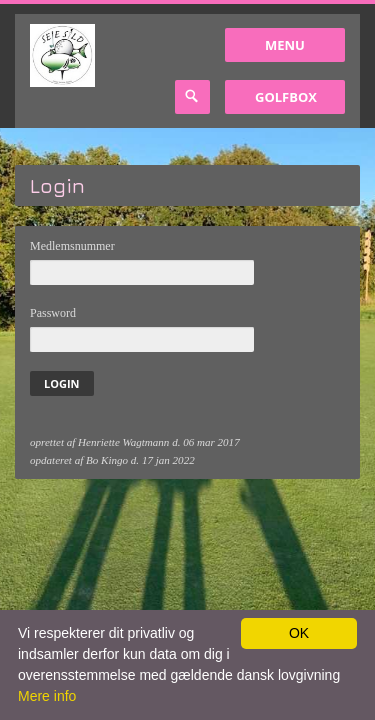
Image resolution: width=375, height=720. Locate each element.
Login (62, 383)
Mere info (47, 696)
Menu (285, 45)
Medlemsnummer (72, 246)
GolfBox (286, 97)
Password (53, 313)
